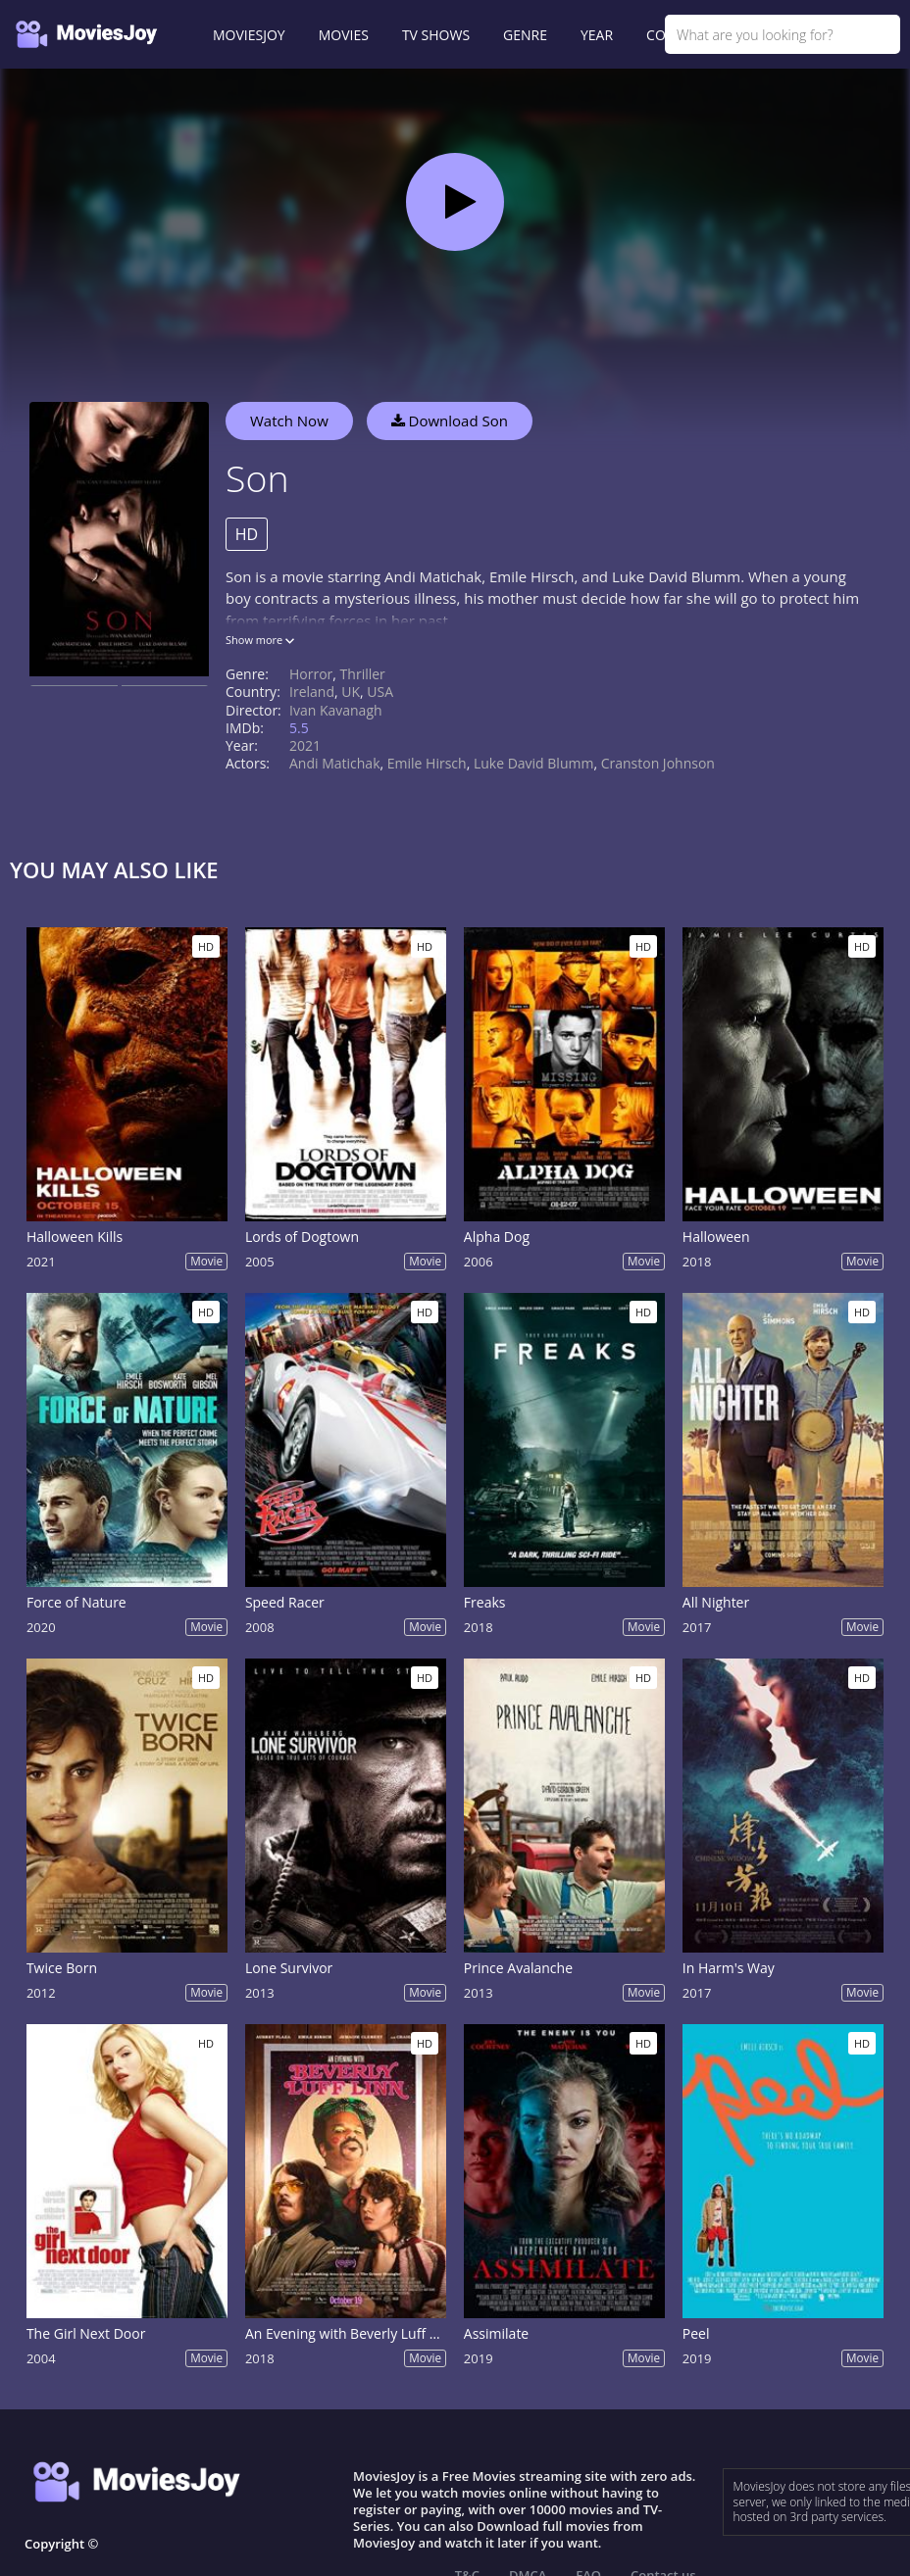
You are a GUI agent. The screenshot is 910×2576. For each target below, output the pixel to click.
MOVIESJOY (249, 34)
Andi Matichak (334, 763)
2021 (305, 745)
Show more (260, 639)
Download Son (449, 420)
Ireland (311, 691)
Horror (310, 674)
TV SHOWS (436, 34)
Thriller (362, 674)
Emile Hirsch (427, 763)
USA (380, 691)
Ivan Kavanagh (335, 710)
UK (350, 691)
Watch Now (289, 420)
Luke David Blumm (534, 763)
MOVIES (344, 34)
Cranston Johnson (658, 763)
